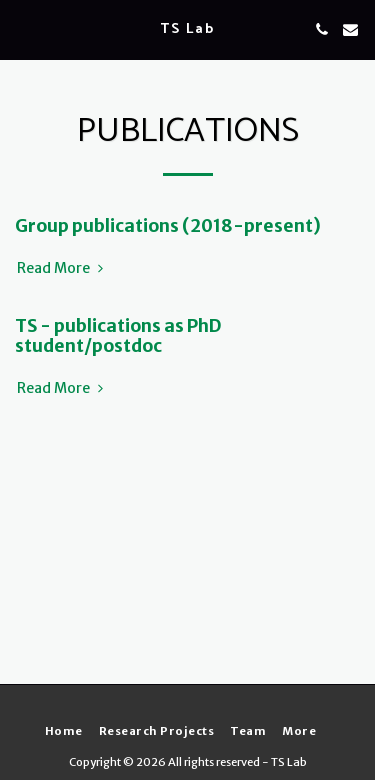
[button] (22, 28)
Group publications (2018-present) (168, 226)
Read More (62, 268)
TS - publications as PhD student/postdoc (118, 335)
